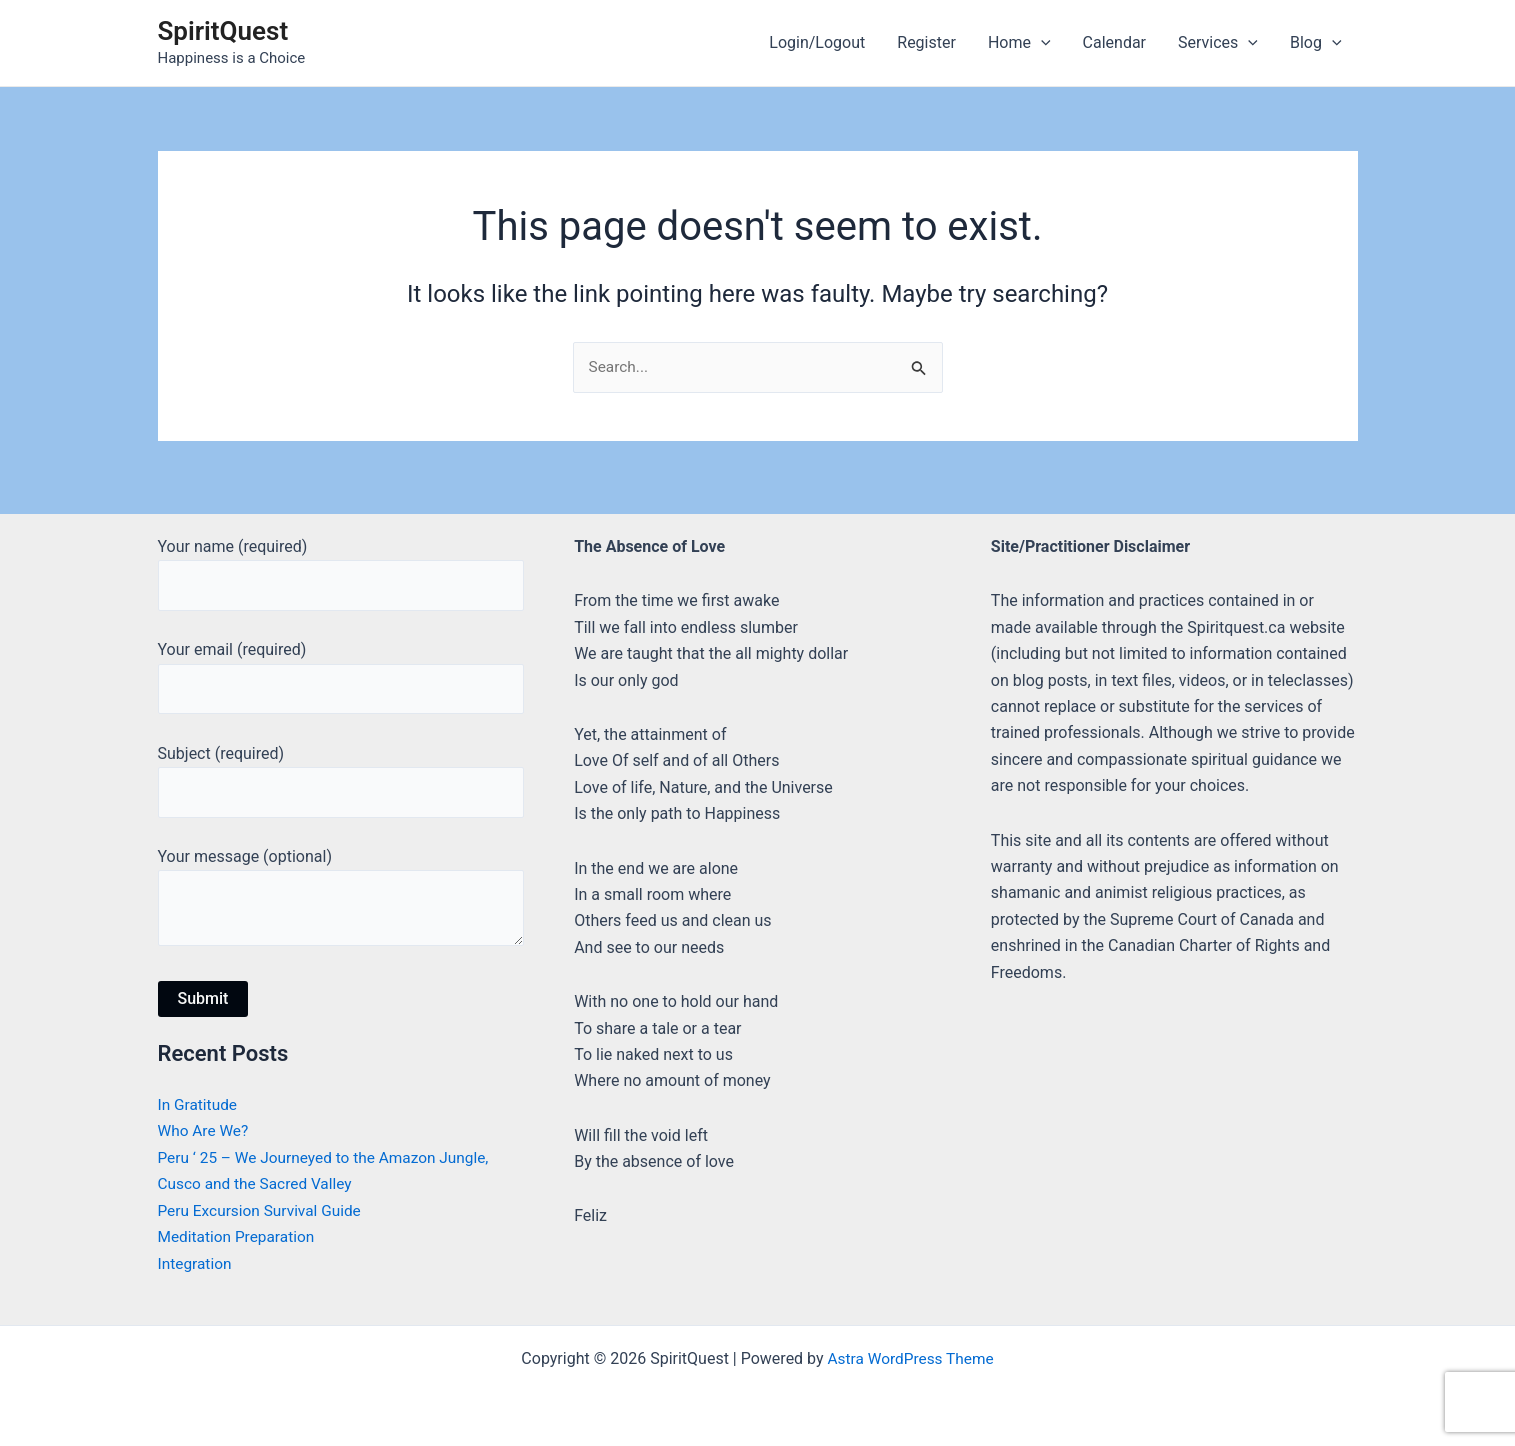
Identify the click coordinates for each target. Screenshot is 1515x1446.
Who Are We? (205, 1131)
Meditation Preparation (239, 1237)
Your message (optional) (341, 900)
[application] (1041, 43)
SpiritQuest (223, 31)
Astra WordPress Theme (910, 1358)
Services (1218, 43)
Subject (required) (341, 778)
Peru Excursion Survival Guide (263, 1210)
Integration (196, 1263)
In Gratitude (199, 1105)
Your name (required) (341, 567)
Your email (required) (341, 672)
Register (926, 42)
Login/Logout (817, 42)
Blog (1316, 43)
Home (1019, 43)
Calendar (1114, 42)
